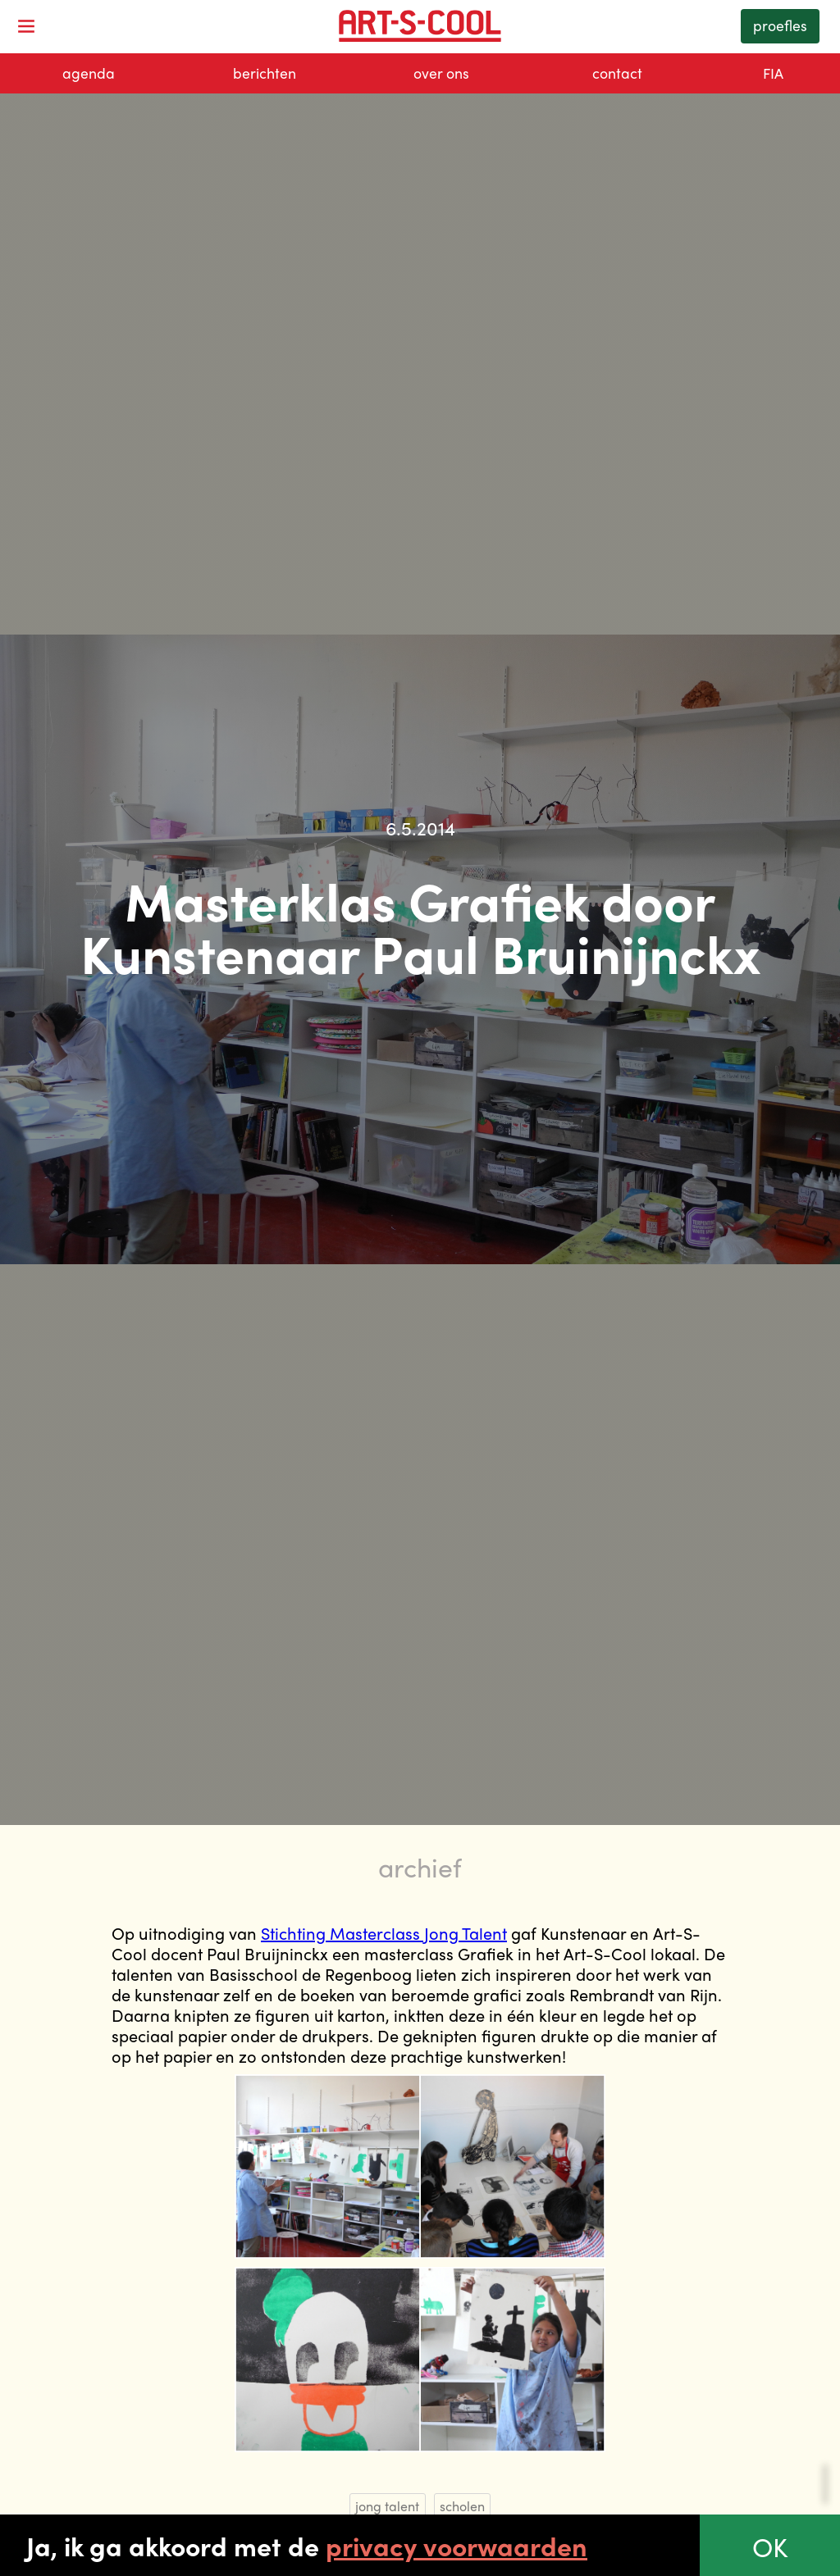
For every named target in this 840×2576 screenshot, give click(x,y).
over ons (441, 72)
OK (770, 2546)
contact (617, 72)
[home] (420, 26)
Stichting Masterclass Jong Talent (384, 1933)
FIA (773, 72)
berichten (264, 72)
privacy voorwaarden (456, 2546)
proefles (780, 25)
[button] (26, 26)
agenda (88, 72)
